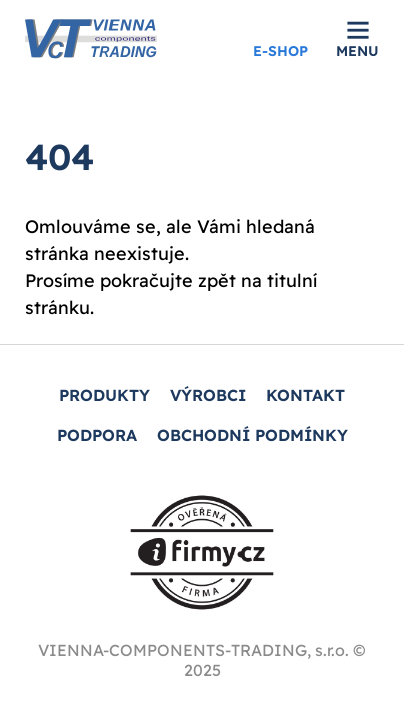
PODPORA (97, 435)
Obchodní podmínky (252, 435)
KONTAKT (305, 395)
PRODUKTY (104, 395)
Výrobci (208, 395)
